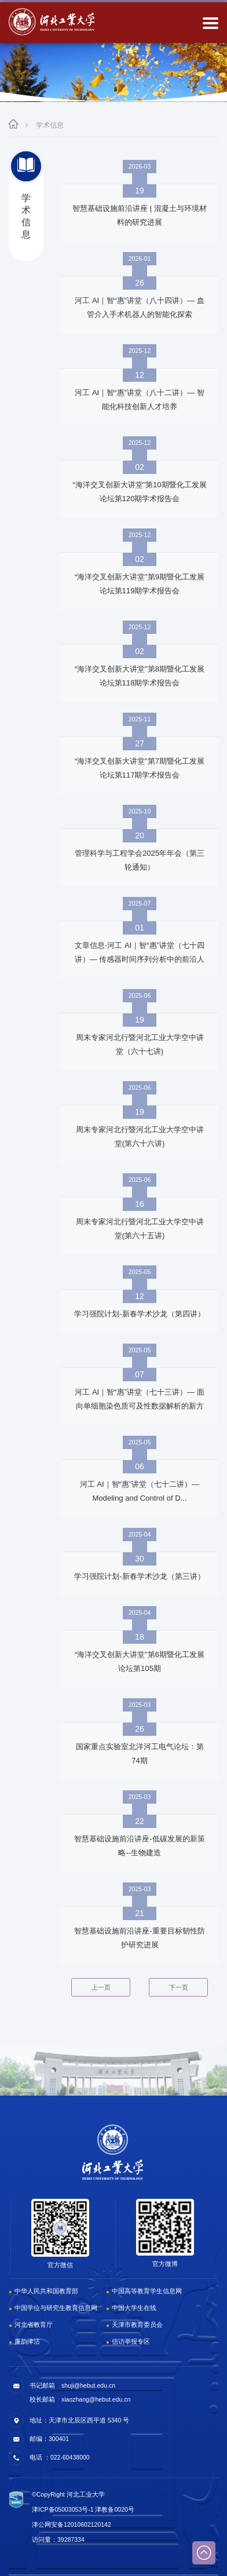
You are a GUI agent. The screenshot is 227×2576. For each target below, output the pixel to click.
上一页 (101, 1987)
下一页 (178, 1987)
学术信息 (50, 125)
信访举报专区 (131, 2341)
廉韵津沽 (27, 2341)
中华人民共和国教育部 (46, 2290)
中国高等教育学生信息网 (147, 2290)
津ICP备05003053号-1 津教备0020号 (83, 2509)
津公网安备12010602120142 (71, 2524)
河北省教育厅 (33, 2324)
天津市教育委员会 (137, 2324)
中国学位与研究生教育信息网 (55, 2307)
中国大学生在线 (134, 2307)
